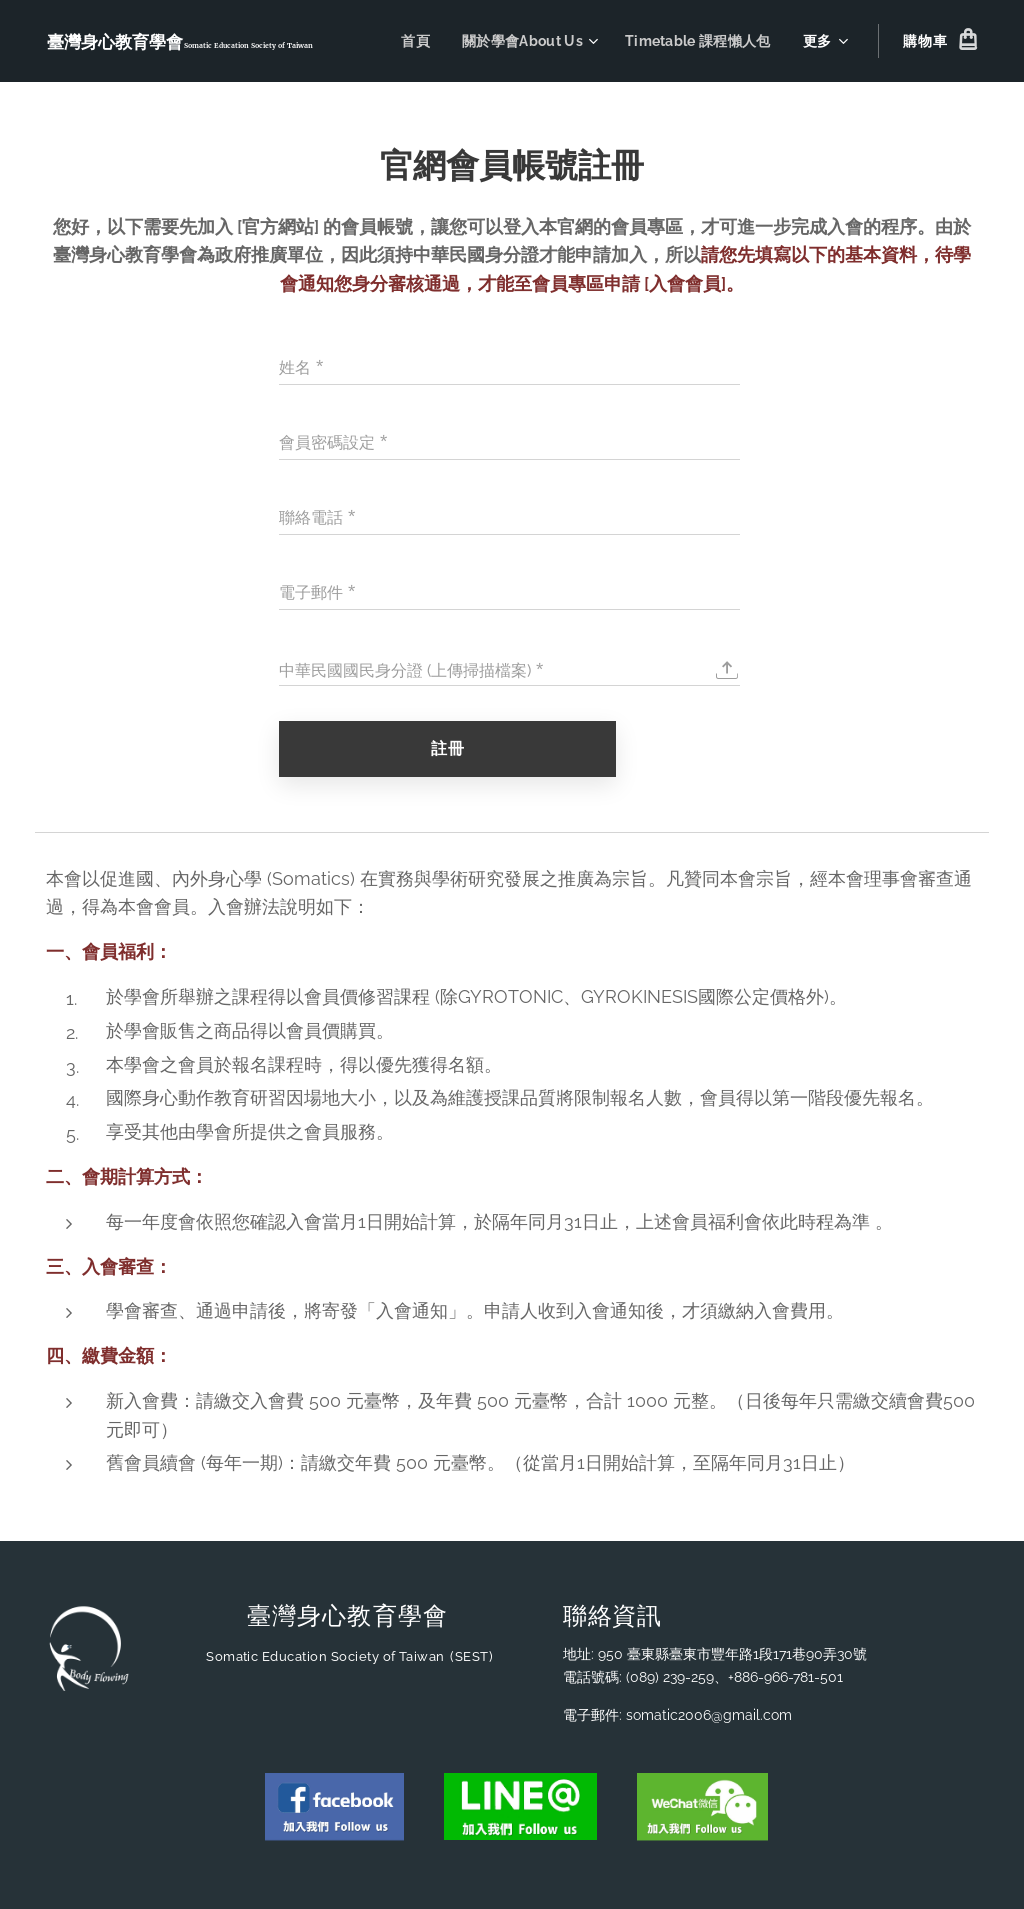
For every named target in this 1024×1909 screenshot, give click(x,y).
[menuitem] (410, 41)
